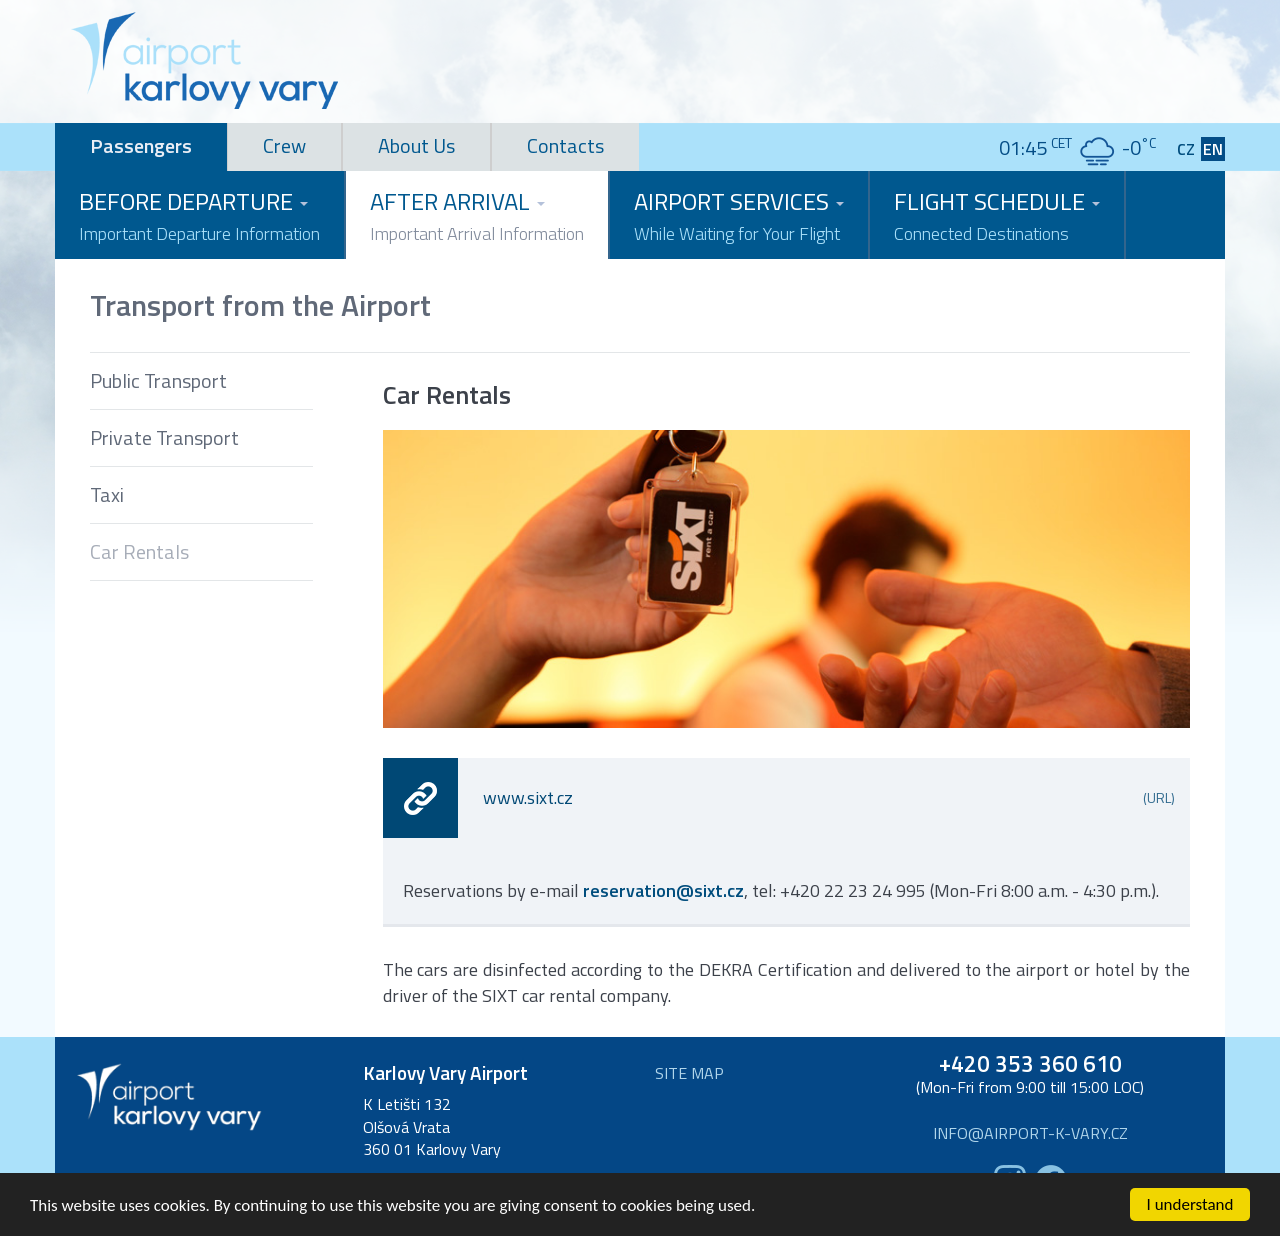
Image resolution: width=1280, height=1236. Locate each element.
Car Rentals (139, 551)
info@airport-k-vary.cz (1030, 1133)
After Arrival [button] (477, 215)
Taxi (107, 494)
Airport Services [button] (739, 215)
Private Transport (164, 437)
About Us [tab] (416, 145)
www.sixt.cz (829, 797)
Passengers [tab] (141, 145)
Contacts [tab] (565, 145)
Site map (689, 1073)
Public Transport (158, 380)
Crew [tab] (284, 145)
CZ (1186, 149)
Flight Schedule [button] (997, 215)
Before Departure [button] (199, 215)
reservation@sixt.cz (663, 891)
